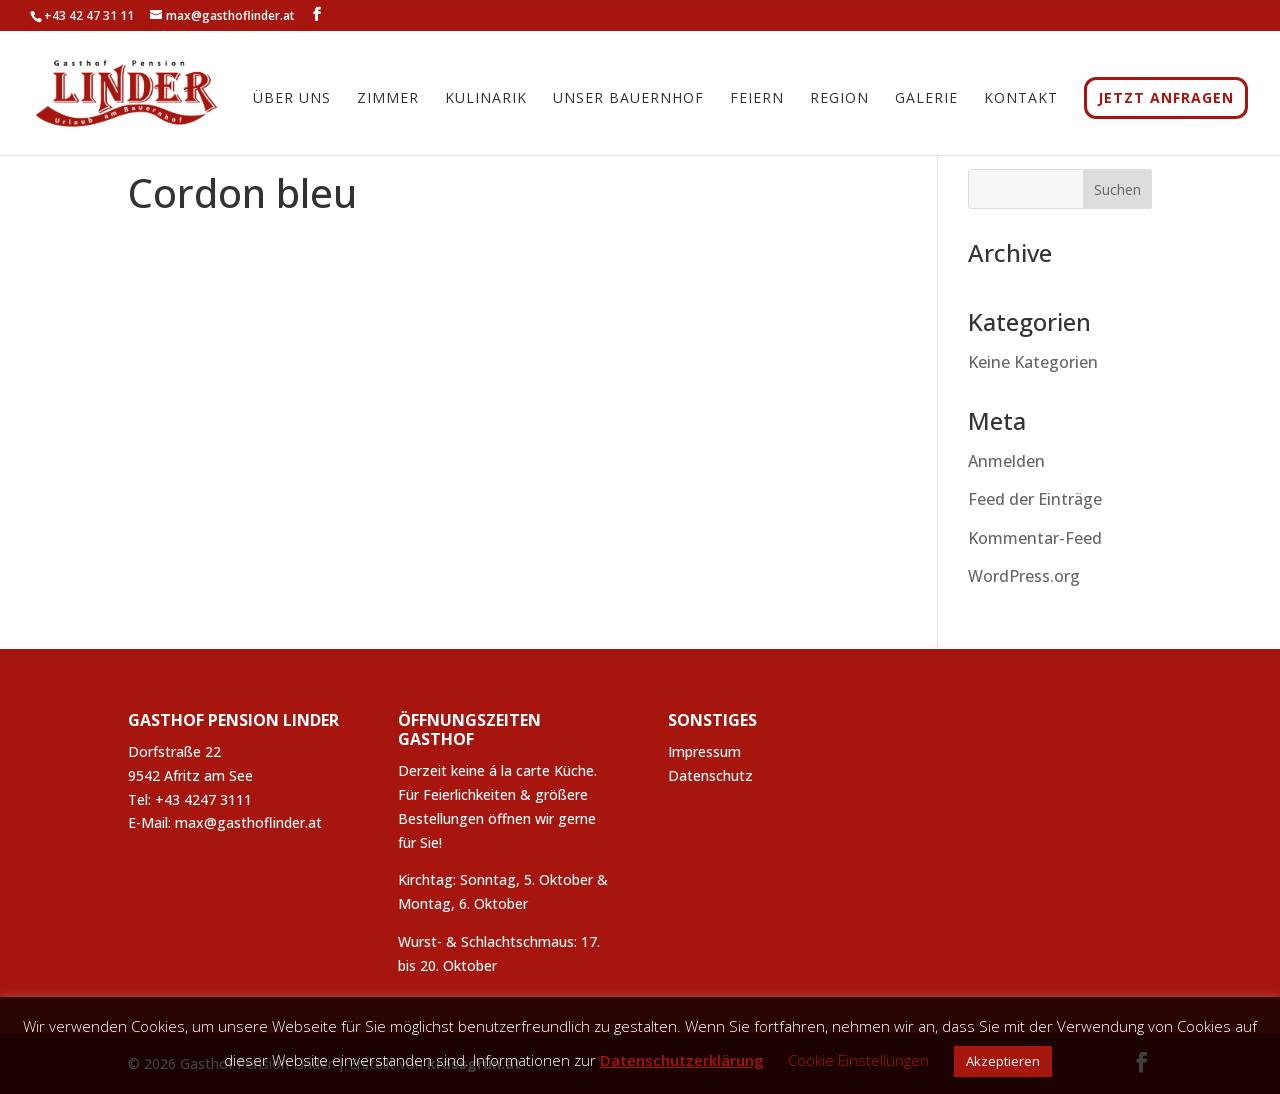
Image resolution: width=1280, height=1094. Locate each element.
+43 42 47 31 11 (89, 15)
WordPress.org (1024, 576)
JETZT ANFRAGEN (1166, 100)
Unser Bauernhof (628, 102)
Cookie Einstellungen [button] (858, 1060)
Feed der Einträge (1035, 499)
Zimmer (388, 102)
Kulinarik (486, 102)
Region (839, 102)
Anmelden (1006, 461)
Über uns (292, 102)
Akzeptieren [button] (1003, 1061)
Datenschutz (710, 775)
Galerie (926, 102)
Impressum (704, 751)
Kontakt (1021, 102)
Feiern (757, 102)
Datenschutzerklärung (682, 1060)
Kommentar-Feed (1035, 538)
